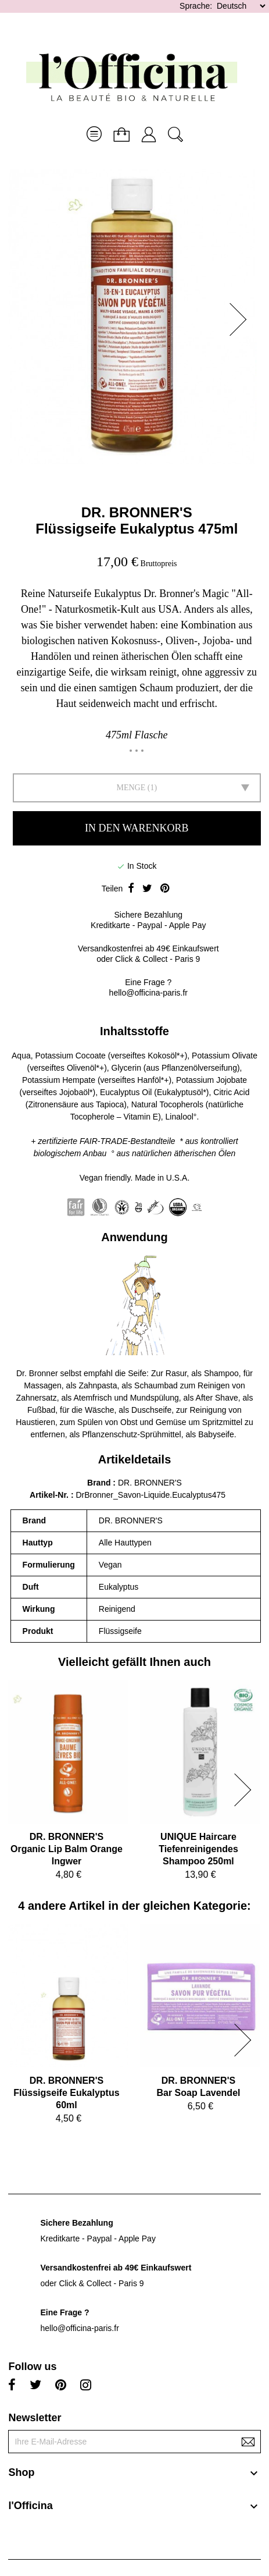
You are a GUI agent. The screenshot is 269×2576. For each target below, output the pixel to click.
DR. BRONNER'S (136, 512)
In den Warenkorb (137, 828)
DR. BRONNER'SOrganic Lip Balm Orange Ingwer (66, 1849)
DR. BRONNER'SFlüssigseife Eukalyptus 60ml (66, 2093)
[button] (241, 319)
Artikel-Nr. (50, 1495)
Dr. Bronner (37, 1373)
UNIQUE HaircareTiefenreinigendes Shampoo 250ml (198, 1849)
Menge (130, 787)
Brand (98, 1482)
